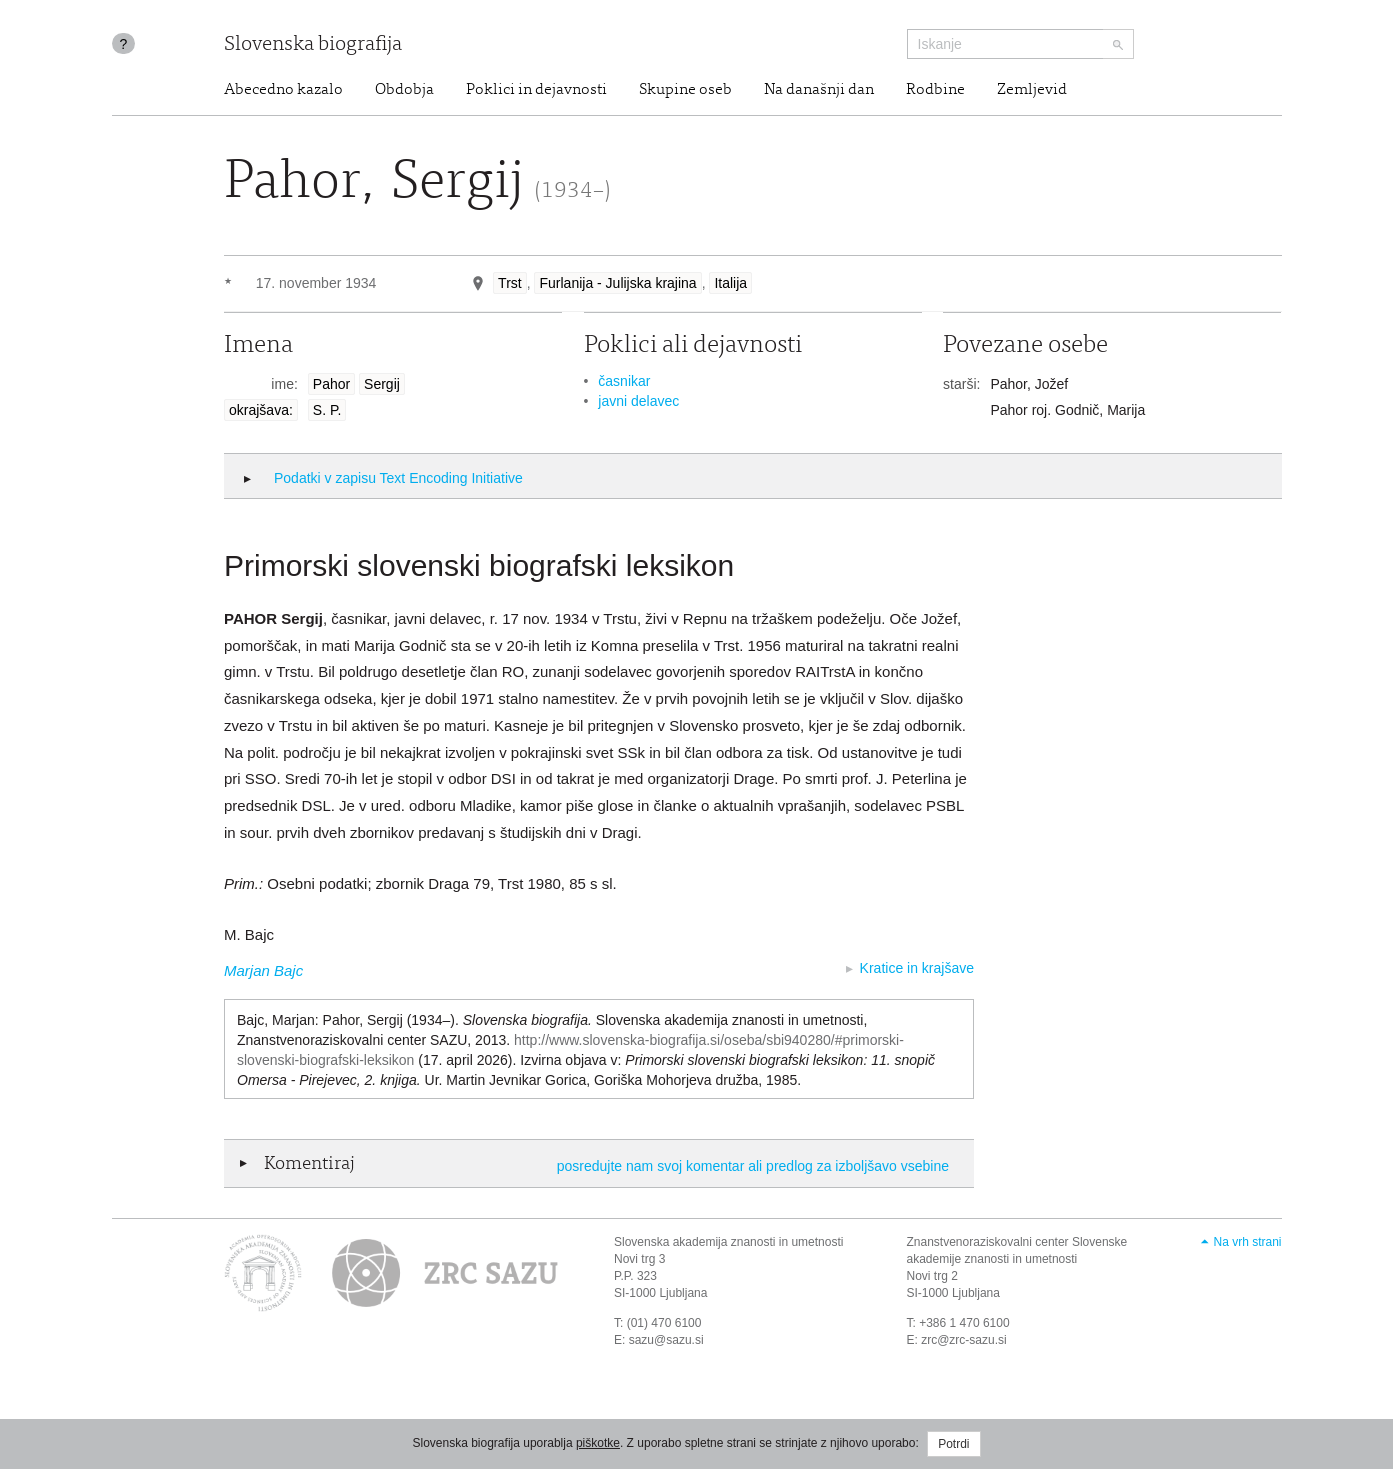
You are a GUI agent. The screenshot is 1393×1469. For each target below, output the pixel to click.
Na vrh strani (1247, 1242)
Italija (730, 283)
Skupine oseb (685, 90)
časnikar (624, 381)
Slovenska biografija (313, 45)
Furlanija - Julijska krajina (617, 283)
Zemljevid (1032, 90)
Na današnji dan (819, 90)
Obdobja (404, 90)
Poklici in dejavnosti (536, 90)
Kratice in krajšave (917, 968)
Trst (510, 283)
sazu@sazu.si (666, 1340)
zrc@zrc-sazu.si (964, 1340)
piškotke (598, 1443)
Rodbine (935, 90)
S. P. (327, 410)
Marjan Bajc (263, 970)
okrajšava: (261, 410)
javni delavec (638, 401)
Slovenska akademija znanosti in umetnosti (728, 1242)
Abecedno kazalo (283, 90)
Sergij (382, 384)
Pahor (331, 384)
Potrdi (953, 1444)
